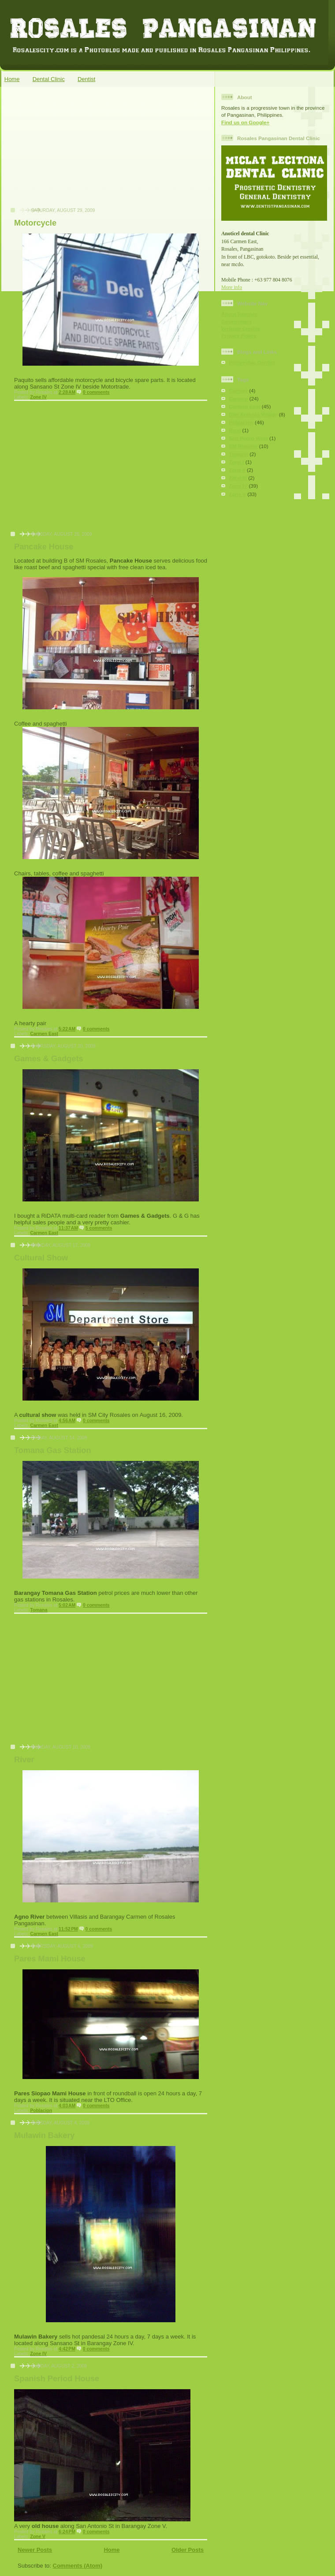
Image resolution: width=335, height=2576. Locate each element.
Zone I (236, 462)
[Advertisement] (71, 151)
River (24, 1759)
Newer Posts (35, 2549)
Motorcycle (35, 223)
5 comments (99, 1228)
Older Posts (187, 2549)
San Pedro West (248, 438)
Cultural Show (41, 1257)
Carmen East (44, 1033)
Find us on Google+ (245, 122)
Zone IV (38, 397)
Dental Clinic (49, 79)
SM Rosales (243, 446)
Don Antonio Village (253, 414)
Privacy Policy (238, 335)
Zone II (237, 470)
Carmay (238, 390)
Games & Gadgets (48, 1058)
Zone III (238, 478)
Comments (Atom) (78, 2565)
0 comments (96, 392)
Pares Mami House (50, 1958)
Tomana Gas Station (52, 1450)
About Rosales (239, 314)
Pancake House (43, 546)
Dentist (86, 79)
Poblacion (41, 2110)
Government (236, 321)
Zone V (37, 2536)
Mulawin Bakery (44, 2135)
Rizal (235, 430)
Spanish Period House (56, 2378)
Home (12, 79)
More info (231, 287)
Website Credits (240, 328)
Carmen (238, 398)
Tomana (38, 1610)
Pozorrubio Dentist (252, 362)
